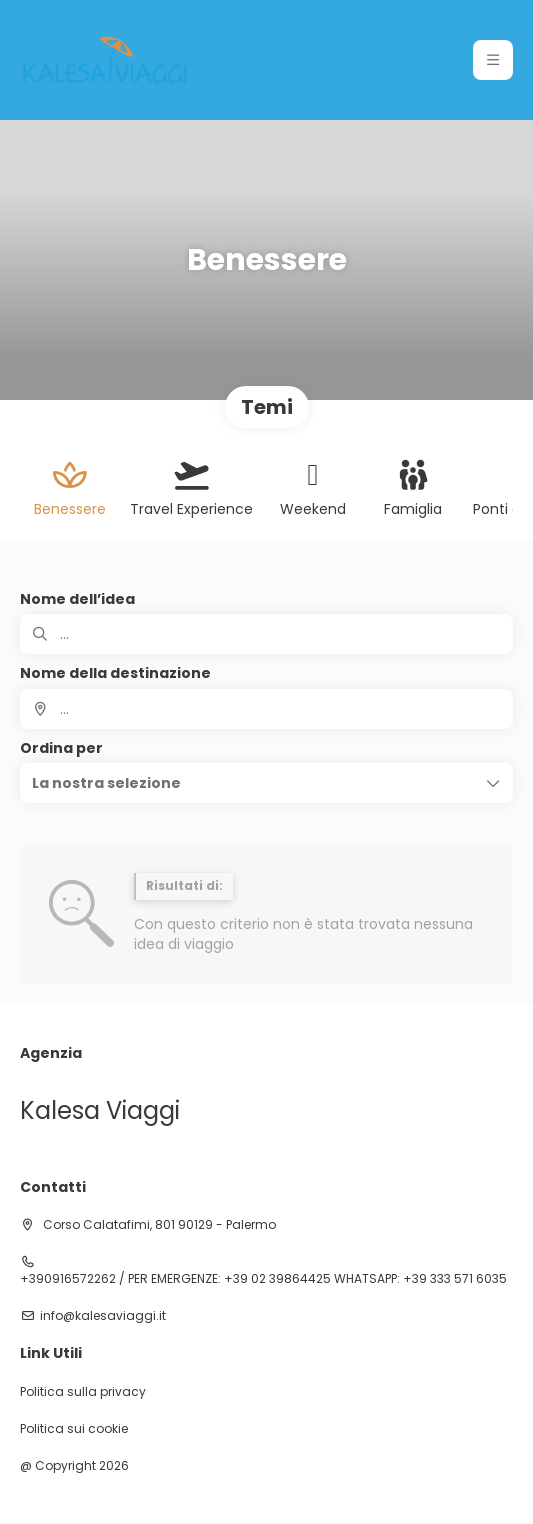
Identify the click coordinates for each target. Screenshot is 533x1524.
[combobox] (266, 709)
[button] (266, 783)
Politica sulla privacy (83, 1392)
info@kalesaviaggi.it (103, 1316)
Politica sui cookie (74, 1429)
